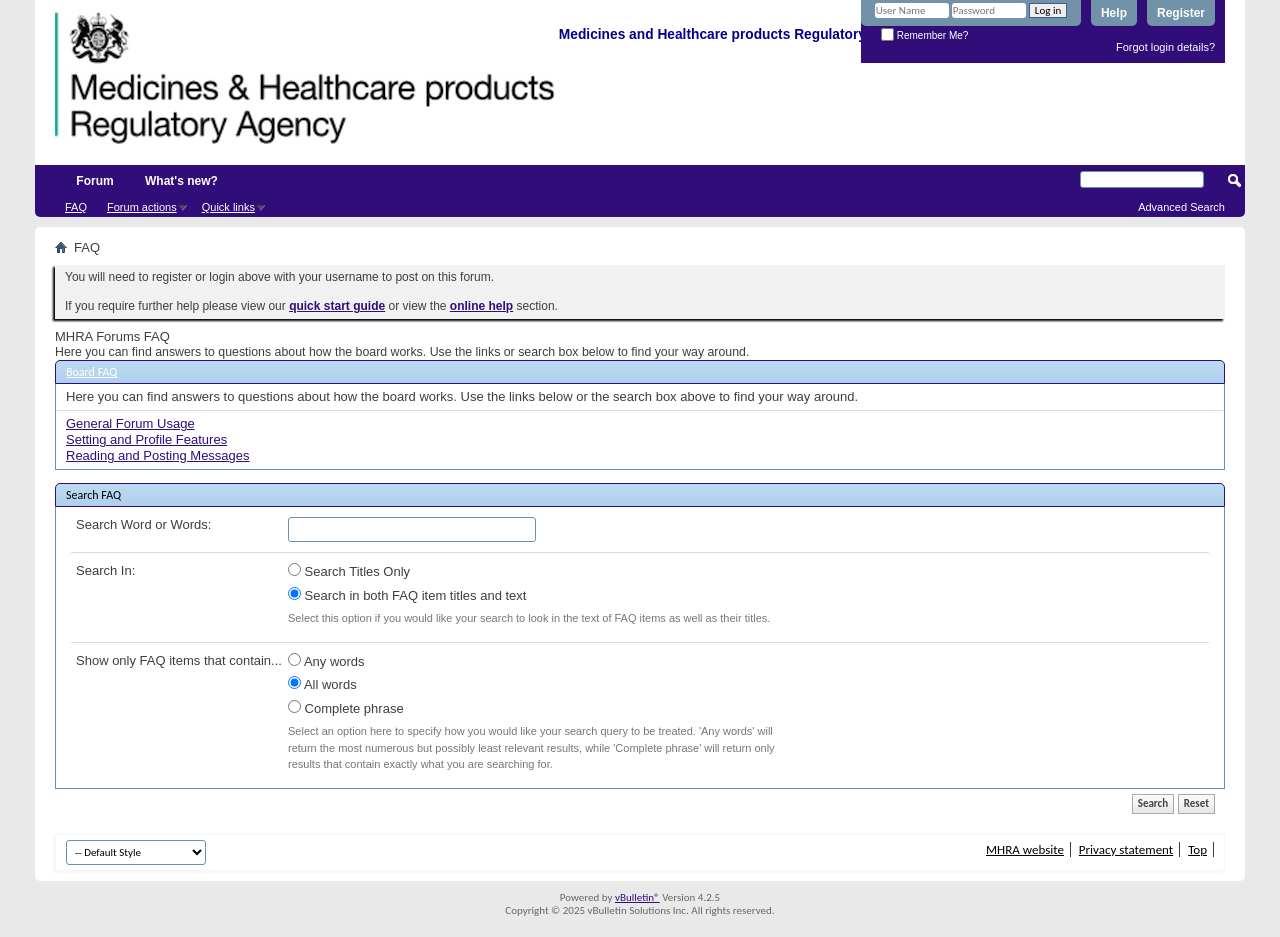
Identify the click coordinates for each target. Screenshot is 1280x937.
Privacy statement (1126, 849)
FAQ (76, 207)
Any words (326, 661)
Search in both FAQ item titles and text (407, 595)
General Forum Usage (130, 423)
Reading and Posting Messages (158, 455)
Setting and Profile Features (146, 439)
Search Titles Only (349, 571)
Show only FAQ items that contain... (179, 660)
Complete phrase (346, 708)
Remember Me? (924, 35)
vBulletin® (637, 897)
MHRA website (1025, 849)
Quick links (228, 207)
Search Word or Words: (143, 524)
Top (1197, 849)
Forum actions (142, 207)
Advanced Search (1181, 207)
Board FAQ (91, 372)
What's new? (181, 181)
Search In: (105, 570)
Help (1114, 13)
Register (1181, 13)
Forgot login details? (1165, 47)
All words (322, 684)
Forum (94, 181)
